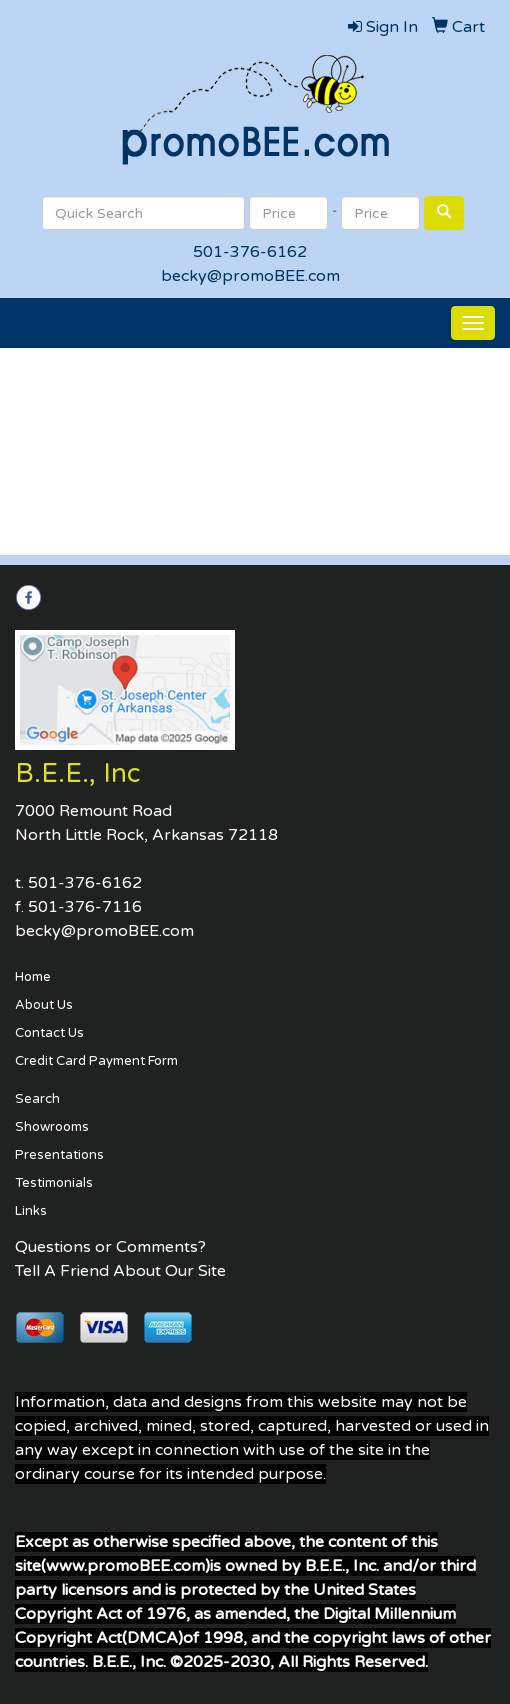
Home (33, 977)
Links (31, 1211)
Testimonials (54, 1183)
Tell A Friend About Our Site (120, 1271)
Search (37, 1099)
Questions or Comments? (110, 1247)
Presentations (59, 1155)
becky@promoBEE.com (250, 276)
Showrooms (52, 1127)
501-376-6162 (250, 252)
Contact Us (49, 1033)
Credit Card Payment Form (96, 1061)
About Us (44, 1005)
